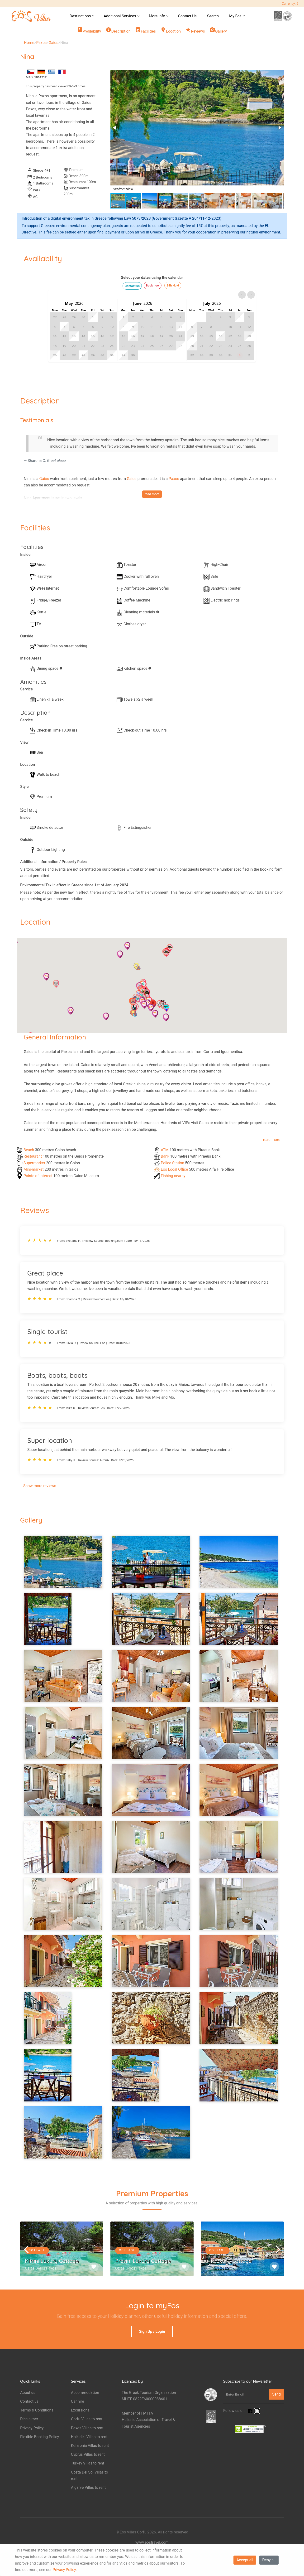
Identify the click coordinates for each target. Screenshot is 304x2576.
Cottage (37, 2250)
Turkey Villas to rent (87, 2463)
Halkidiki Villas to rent (89, 2437)
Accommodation (85, 2392)
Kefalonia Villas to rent (90, 2445)
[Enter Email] (246, 2394)
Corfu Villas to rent (86, 2419)
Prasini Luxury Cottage (143, 2261)
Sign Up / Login (152, 2331)
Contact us (29, 2401)
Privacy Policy (64, 2569)
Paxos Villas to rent (87, 2428)
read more (151, 494)
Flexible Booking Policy (39, 2437)
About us (27, 2392)
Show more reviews (39, 1486)
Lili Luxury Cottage (228, 2261)
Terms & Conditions (36, 2410)
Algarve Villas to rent (88, 2487)
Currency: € (290, 3)
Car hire (77, 2401)
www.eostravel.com (152, 2542)
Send (276, 2394)
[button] (115, 127)
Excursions (80, 2410)
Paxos (41, 42)
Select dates (229, 2561)
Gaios (53, 42)
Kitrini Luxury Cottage (52, 2261)
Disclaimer (29, 2419)
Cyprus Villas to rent (88, 2454)
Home (29, 42)
